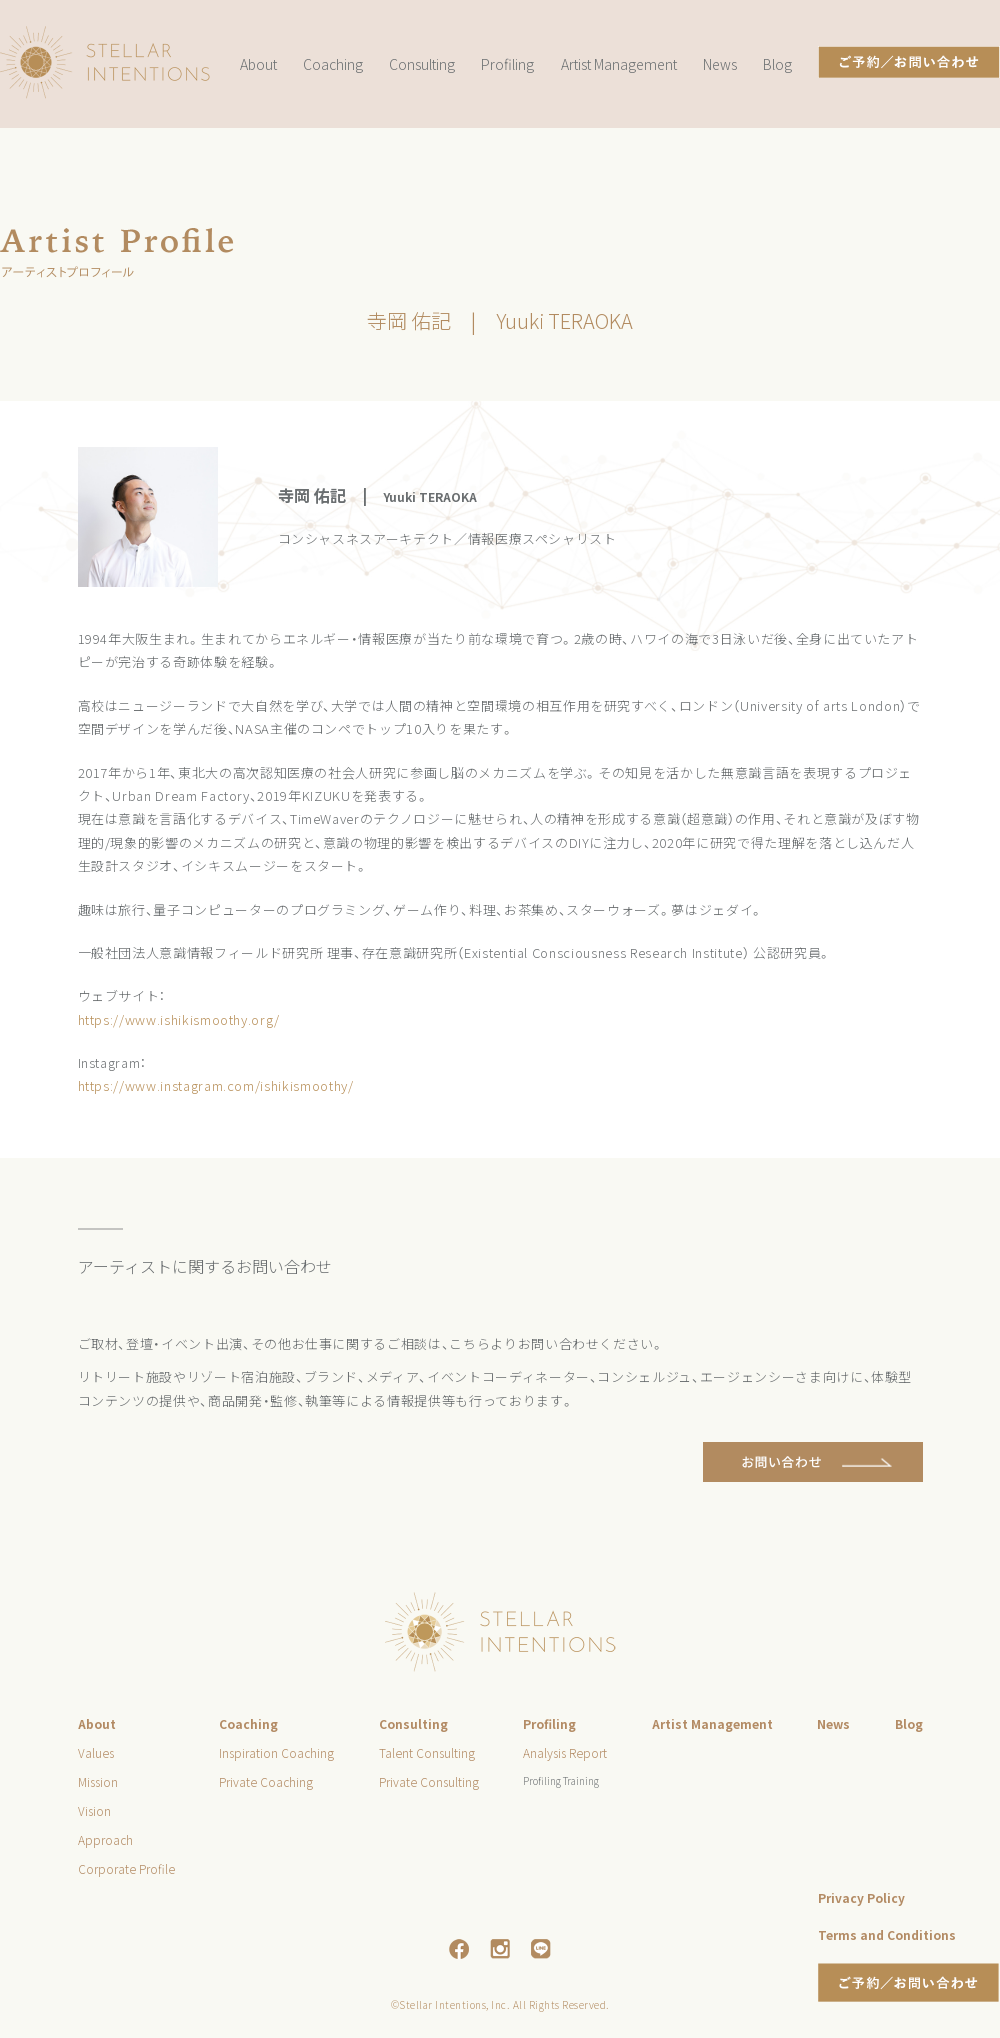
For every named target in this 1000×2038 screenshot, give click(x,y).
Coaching (333, 64)
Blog (777, 64)
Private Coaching (266, 1781)
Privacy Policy (861, 1897)
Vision (94, 1810)
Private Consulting (429, 1781)
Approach (105, 1839)
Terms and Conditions (887, 1934)
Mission (98, 1781)
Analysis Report (565, 1752)
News (720, 64)
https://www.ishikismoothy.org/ (179, 1019)
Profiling (507, 64)
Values (96, 1752)
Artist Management (619, 64)
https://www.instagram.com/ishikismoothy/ (216, 1085)
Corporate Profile (126, 1868)
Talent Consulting (427, 1752)
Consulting (422, 64)
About (258, 64)
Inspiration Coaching (276, 1752)
